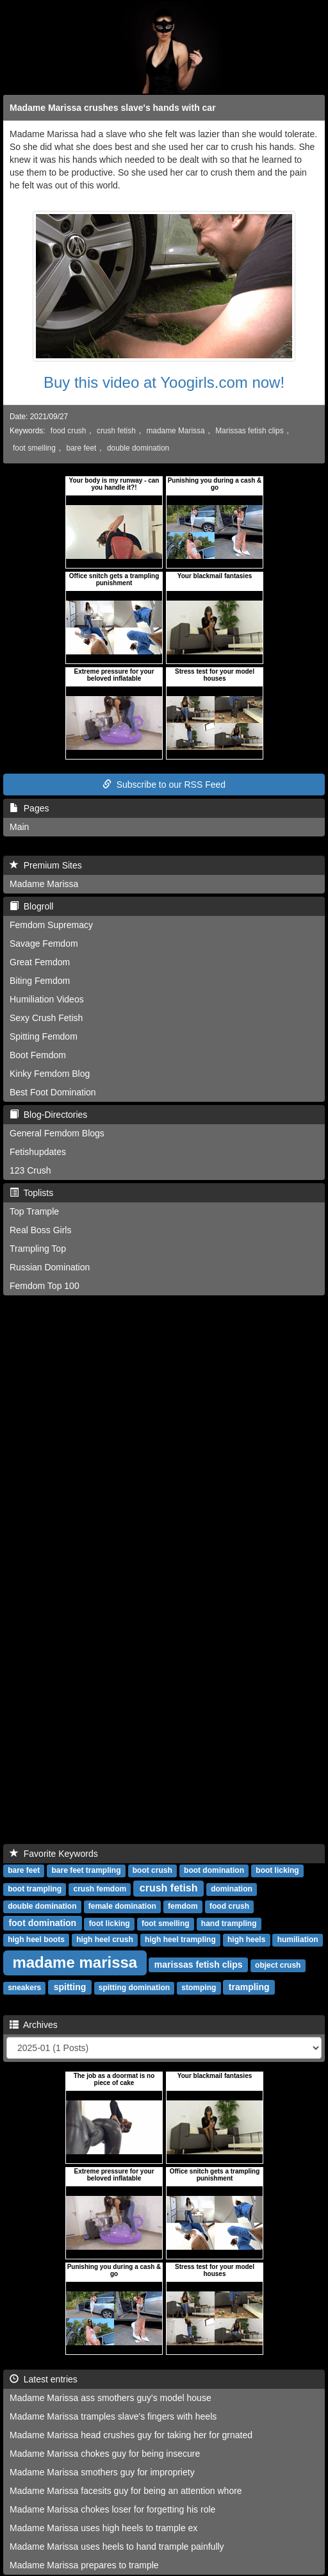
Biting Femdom (40, 981)
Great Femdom (40, 962)
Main (19, 827)
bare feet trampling (85, 1870)
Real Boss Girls (40, 1230)
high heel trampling (180, 1939)
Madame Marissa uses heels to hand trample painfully (117, 2546)
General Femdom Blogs (57, 1133)
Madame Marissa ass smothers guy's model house (110, 2398)
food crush (68, 430)
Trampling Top (38, 1248)
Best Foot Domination (53, 1092)
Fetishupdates (38, 1152)
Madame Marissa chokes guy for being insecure (105, 2453)
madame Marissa (175, 430)
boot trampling (35, 1888)
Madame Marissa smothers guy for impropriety (102, 2472)
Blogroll (31, 906)
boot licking (277, 1870)
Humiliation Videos (47, 999)
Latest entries (44, 2379)
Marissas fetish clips (249, 430)
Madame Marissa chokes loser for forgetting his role (112, 2509)
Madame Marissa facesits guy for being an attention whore (126, 2491)
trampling (249, 1987)
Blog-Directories (48, 1114)
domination (231, 1888)
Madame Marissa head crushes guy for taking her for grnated (131, 2435)
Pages (29, 808)
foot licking (109, 1923)
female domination (122, 1906)
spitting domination (134, 1987)
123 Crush (30, 1170)
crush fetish (116, 430)
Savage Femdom (44, 943)
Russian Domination (50, 1267)
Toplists (31, 1193)
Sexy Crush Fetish (46, 1018)
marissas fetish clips (198, 1964)
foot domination (42, 1923)
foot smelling (34, 448)
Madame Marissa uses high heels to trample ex (103, 2528)
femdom (183, 1906)
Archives (34, 2025)
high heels (246, 1939)
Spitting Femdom (44, 1036)
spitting (70, 1987)
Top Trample (34, 1211)
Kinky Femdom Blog (50, 1073)
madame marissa (74, 1962)
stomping (198, 1987)
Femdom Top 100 (44, 1286)
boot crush (152, 1870)
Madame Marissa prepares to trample (84, 2565)
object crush (277, 1965)
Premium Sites (46, 865)
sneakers (24, 1987)
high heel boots (36, 1939)
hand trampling (229, 1923)
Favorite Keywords (54, 1854)
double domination (138, 448)
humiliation (297, 1939)
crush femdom (99, 1888)
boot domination (214, 1870)
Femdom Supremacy (51, 925)
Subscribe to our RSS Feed (164, 784)
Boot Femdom (38, 1055)
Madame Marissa (44, 884)
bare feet (81, 448)
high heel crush (104, 1939)
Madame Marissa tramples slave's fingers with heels (113, 2416)
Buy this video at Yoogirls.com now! (164, 382)
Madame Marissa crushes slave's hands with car (113, 108)
